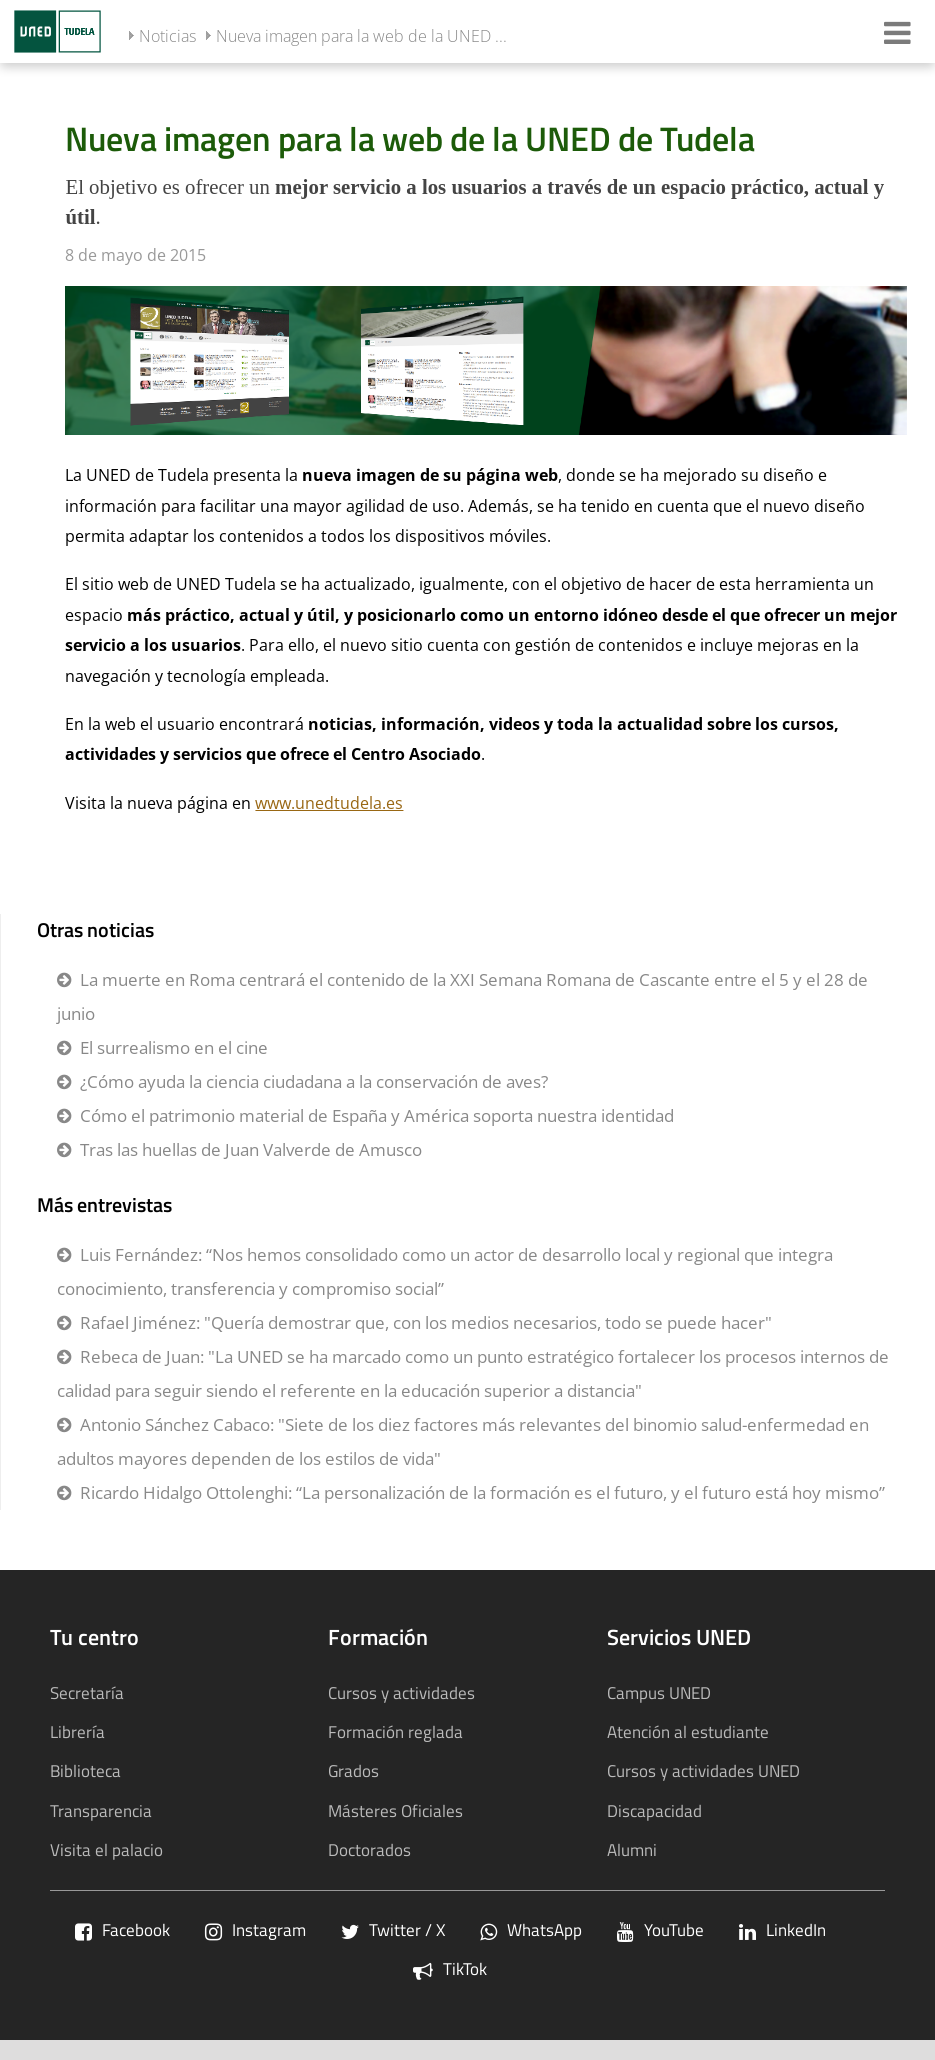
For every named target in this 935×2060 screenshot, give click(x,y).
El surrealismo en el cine (174, 1047)
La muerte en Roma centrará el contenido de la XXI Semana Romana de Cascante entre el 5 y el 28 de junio (462, 996)
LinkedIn (782, 1929)
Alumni (632, 1849)
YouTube (660, 1929)
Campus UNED (659, 1692)
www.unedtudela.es (329, 803)
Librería (77, 1731)
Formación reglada (395, 1731)
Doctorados (369, 1849)
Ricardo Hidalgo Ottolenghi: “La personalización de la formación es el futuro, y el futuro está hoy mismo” (482, 1492)
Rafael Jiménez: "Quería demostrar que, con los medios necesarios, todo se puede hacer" (426, 1322)
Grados (353, 1770)
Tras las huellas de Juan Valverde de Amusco (251, 1149)
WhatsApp (531, 1929)
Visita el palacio (106, 1849)
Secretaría (87, 1692)
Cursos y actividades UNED (703, 1770)
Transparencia (101, 1810)
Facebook (122, 1929)
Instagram (255, 1929)
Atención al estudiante (688, 1731)
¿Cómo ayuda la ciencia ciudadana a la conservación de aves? (314, 1081)
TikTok (450, 1968)
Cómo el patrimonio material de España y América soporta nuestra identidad (377, 1115)
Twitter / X (393, 1929)
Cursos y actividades (401, 1692)
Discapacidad (654, 1810)
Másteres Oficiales (395, 1810)
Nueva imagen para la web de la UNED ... (361, 36)
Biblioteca (85, 1770)
